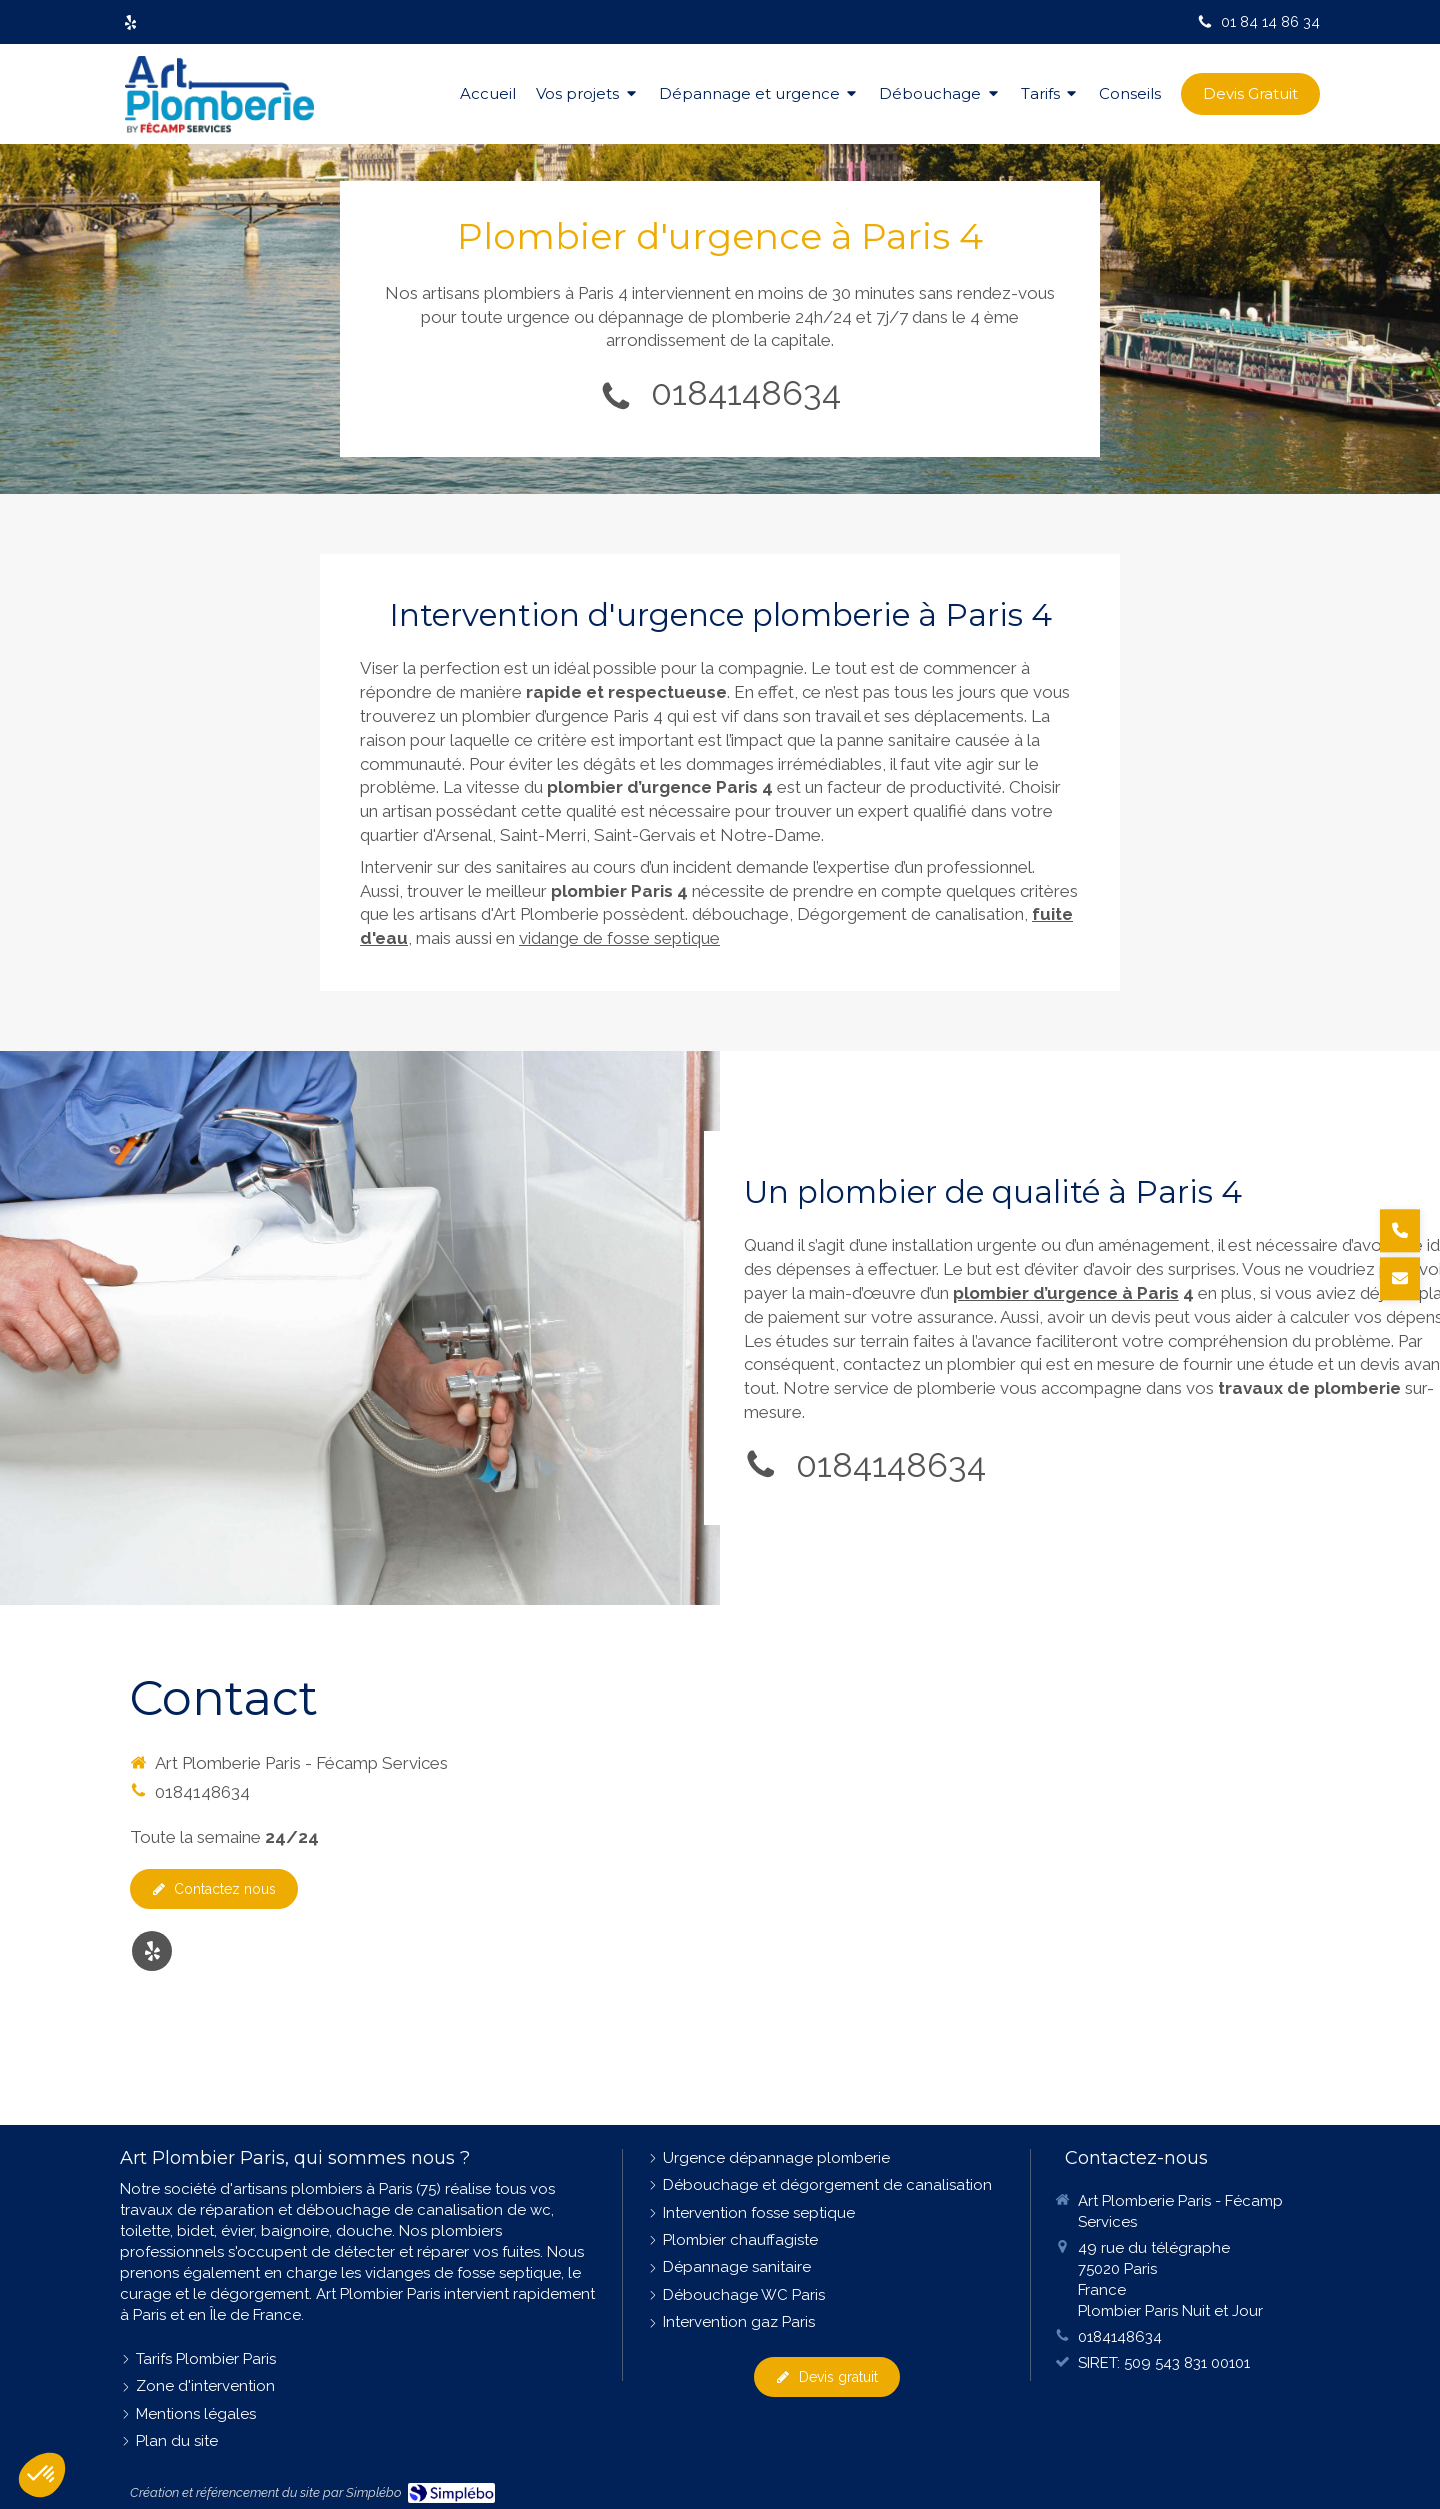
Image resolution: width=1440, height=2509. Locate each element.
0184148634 (746, 393)
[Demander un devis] (1400, 1278)
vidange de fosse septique (619, 938)
